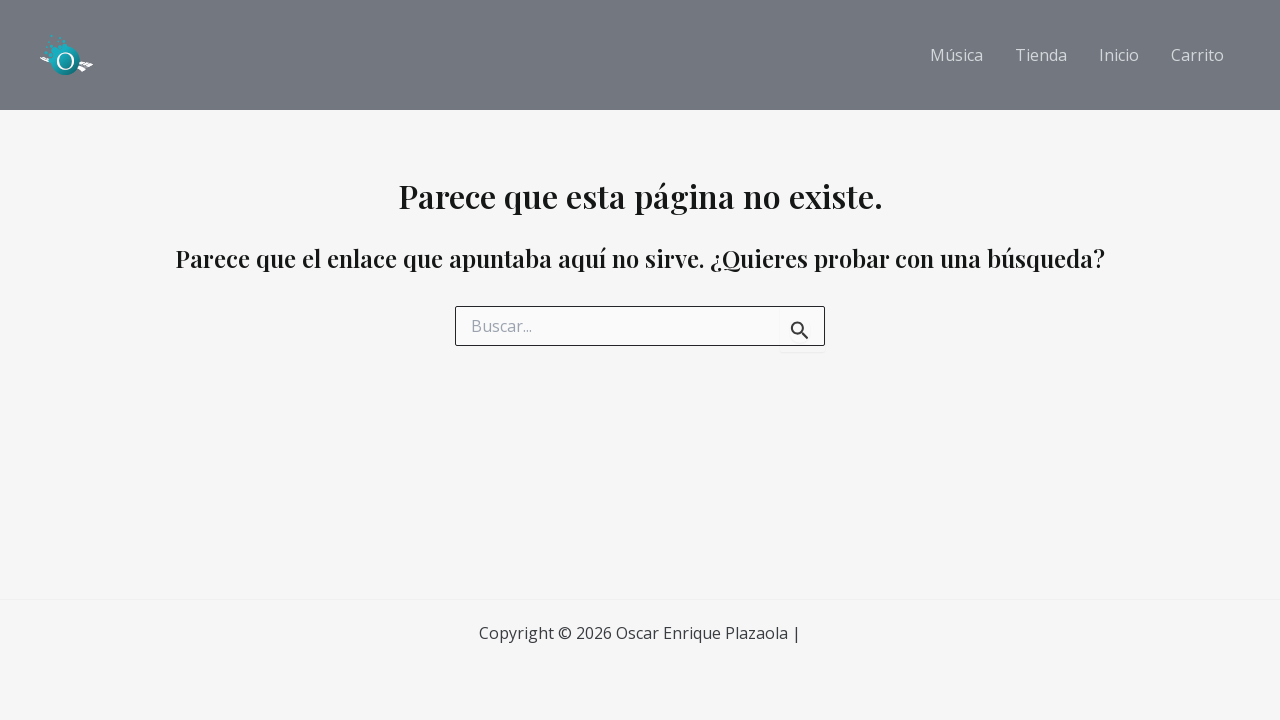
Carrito (1197, 55)
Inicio (1119, 55)
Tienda (1041, 55)
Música (956, 55)
